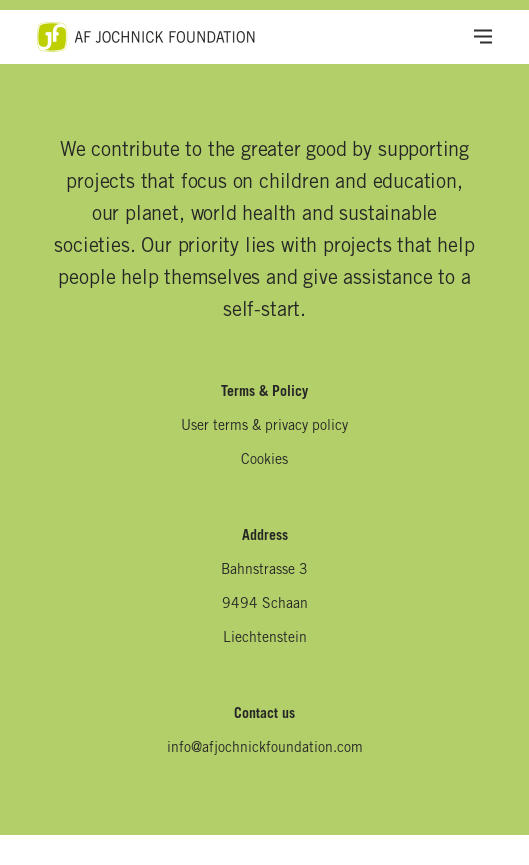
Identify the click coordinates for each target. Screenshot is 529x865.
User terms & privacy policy (264, 427)
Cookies (264, 461)
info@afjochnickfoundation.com (265, 749)
